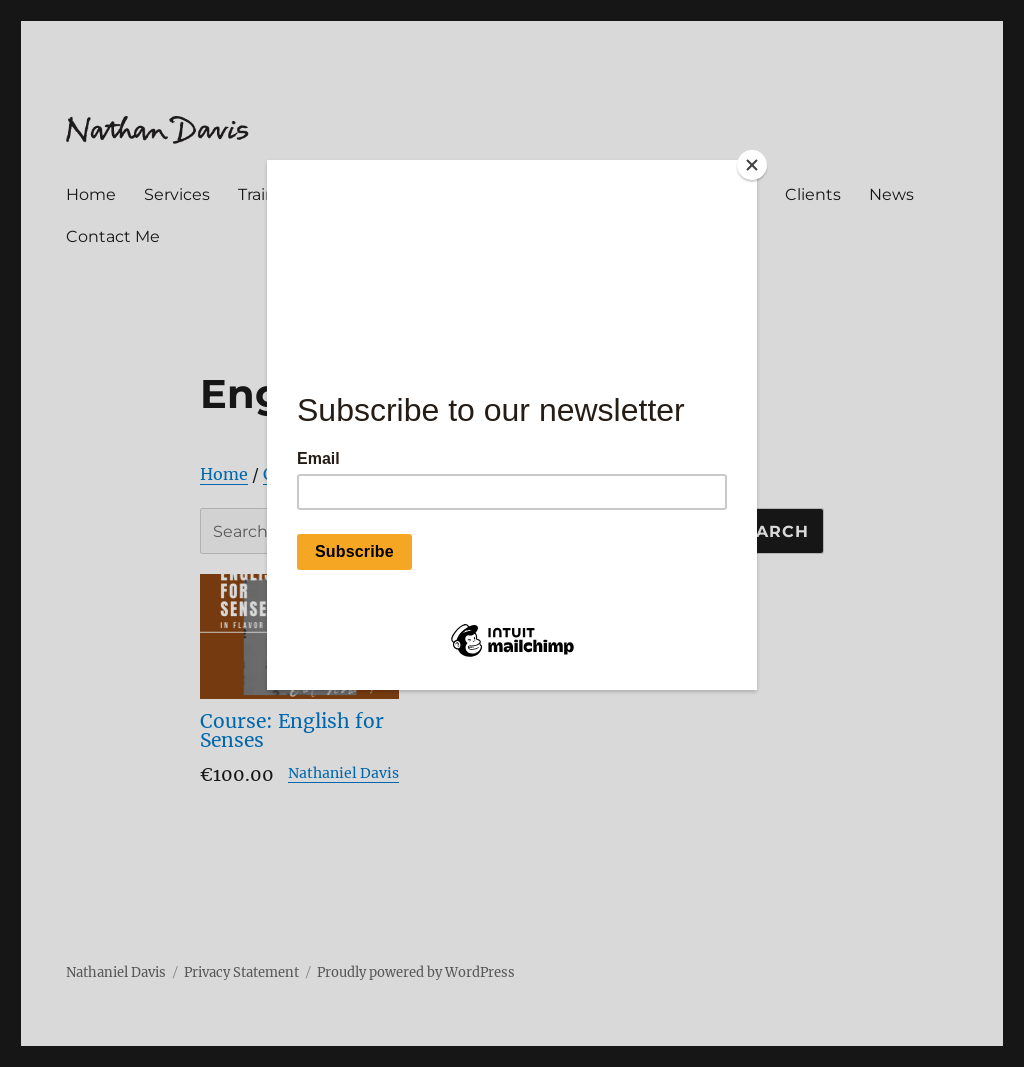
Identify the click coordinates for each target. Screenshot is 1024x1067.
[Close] (752, 165)
